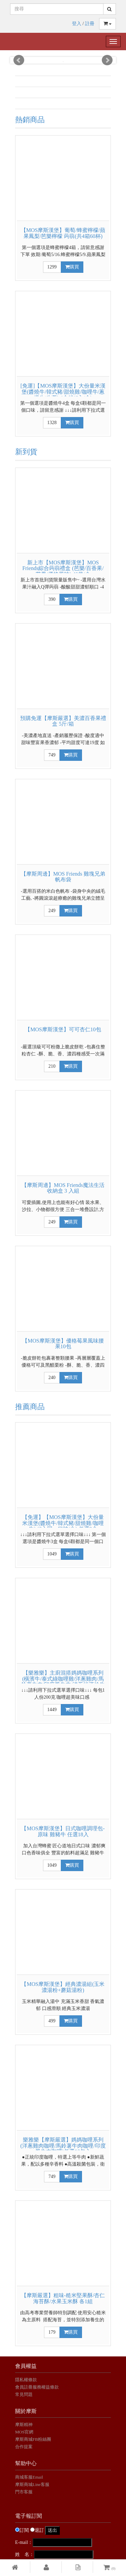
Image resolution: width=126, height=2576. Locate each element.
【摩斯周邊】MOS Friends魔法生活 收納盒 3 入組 (63, 1188)
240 (51, 1377)
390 (51, 599)
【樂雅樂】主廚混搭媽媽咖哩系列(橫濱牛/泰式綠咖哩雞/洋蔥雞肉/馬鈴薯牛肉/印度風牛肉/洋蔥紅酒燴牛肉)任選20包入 (63, 1681)
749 (51, 754)
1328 (52, 422)
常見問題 (24, 2394)
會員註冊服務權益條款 (37, 2387)
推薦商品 (30, 1406)
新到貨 (26, 452)
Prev (18, 60)
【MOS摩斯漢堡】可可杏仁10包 (63, 1029)
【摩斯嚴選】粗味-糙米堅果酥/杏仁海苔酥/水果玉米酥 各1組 (63, 2298)
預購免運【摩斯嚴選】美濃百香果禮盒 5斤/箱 (63, 721)
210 (51, 1066)
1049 (52, 1553)
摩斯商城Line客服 (32, 2484)
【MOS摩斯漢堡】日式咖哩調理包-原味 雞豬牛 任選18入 (62, 1831)
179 (51, 2332)
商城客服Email (29, 2477)
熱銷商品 (30, 119)
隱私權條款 (26, 2379)
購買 (72, 266)
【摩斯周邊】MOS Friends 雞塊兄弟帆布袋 (63, 877)
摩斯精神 (24, 2424)
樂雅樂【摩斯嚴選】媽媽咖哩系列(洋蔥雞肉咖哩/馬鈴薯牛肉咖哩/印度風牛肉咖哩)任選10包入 (63, 2145)
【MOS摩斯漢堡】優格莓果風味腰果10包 (63, 1344)
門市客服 (24, 2491)
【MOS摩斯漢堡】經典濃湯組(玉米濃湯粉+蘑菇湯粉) (62, 1987)
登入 (76, 23)
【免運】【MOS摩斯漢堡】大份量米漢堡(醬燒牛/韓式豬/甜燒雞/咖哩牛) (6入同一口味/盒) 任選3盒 (63, 1523)
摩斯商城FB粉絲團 (33, 2439)
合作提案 (24, 2446)
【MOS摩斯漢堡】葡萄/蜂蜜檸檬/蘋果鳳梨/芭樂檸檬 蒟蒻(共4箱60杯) (63, 233)
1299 (52, 266)
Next (107, 60)
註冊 (89, 23)
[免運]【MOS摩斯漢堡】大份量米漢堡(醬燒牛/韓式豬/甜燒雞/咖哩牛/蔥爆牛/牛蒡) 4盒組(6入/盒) (63, 391)
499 (51, 2020)
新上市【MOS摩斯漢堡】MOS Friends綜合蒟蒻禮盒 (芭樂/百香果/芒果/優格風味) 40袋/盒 (62, 568)
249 (51, 910)
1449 (52, 1709)
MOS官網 (24, 2431)
